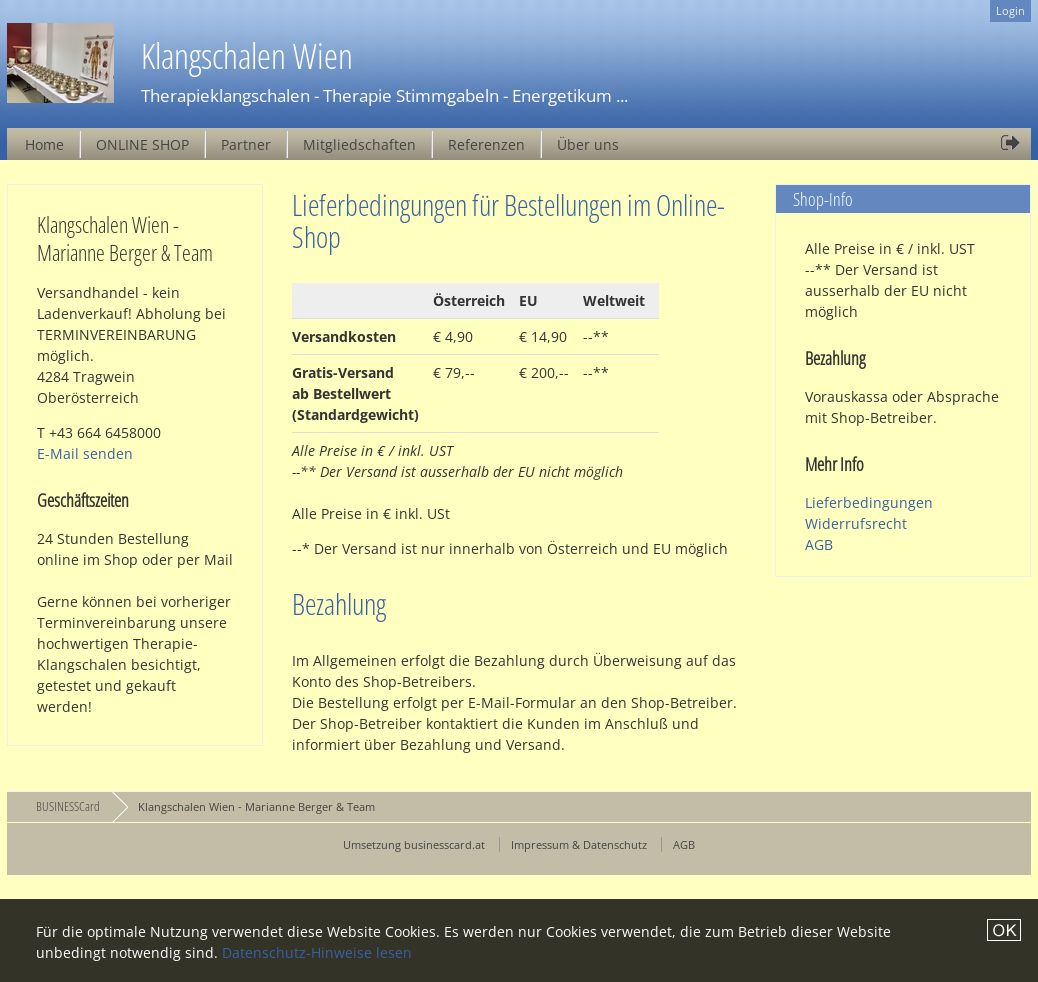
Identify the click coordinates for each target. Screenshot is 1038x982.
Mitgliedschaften (359, 144)
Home (44, 144)
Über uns (588, 144)
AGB (819, 544)
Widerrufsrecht (856, 523)
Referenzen (486, 144)
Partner (246, 144)
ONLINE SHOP (142, 144)
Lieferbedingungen (869, 502)
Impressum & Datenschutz (579, 844)
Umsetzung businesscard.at (414, 844)
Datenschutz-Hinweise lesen (317, 952)
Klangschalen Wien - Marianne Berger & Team (256, 806)
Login (1010, 10)
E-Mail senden (85, 453)
